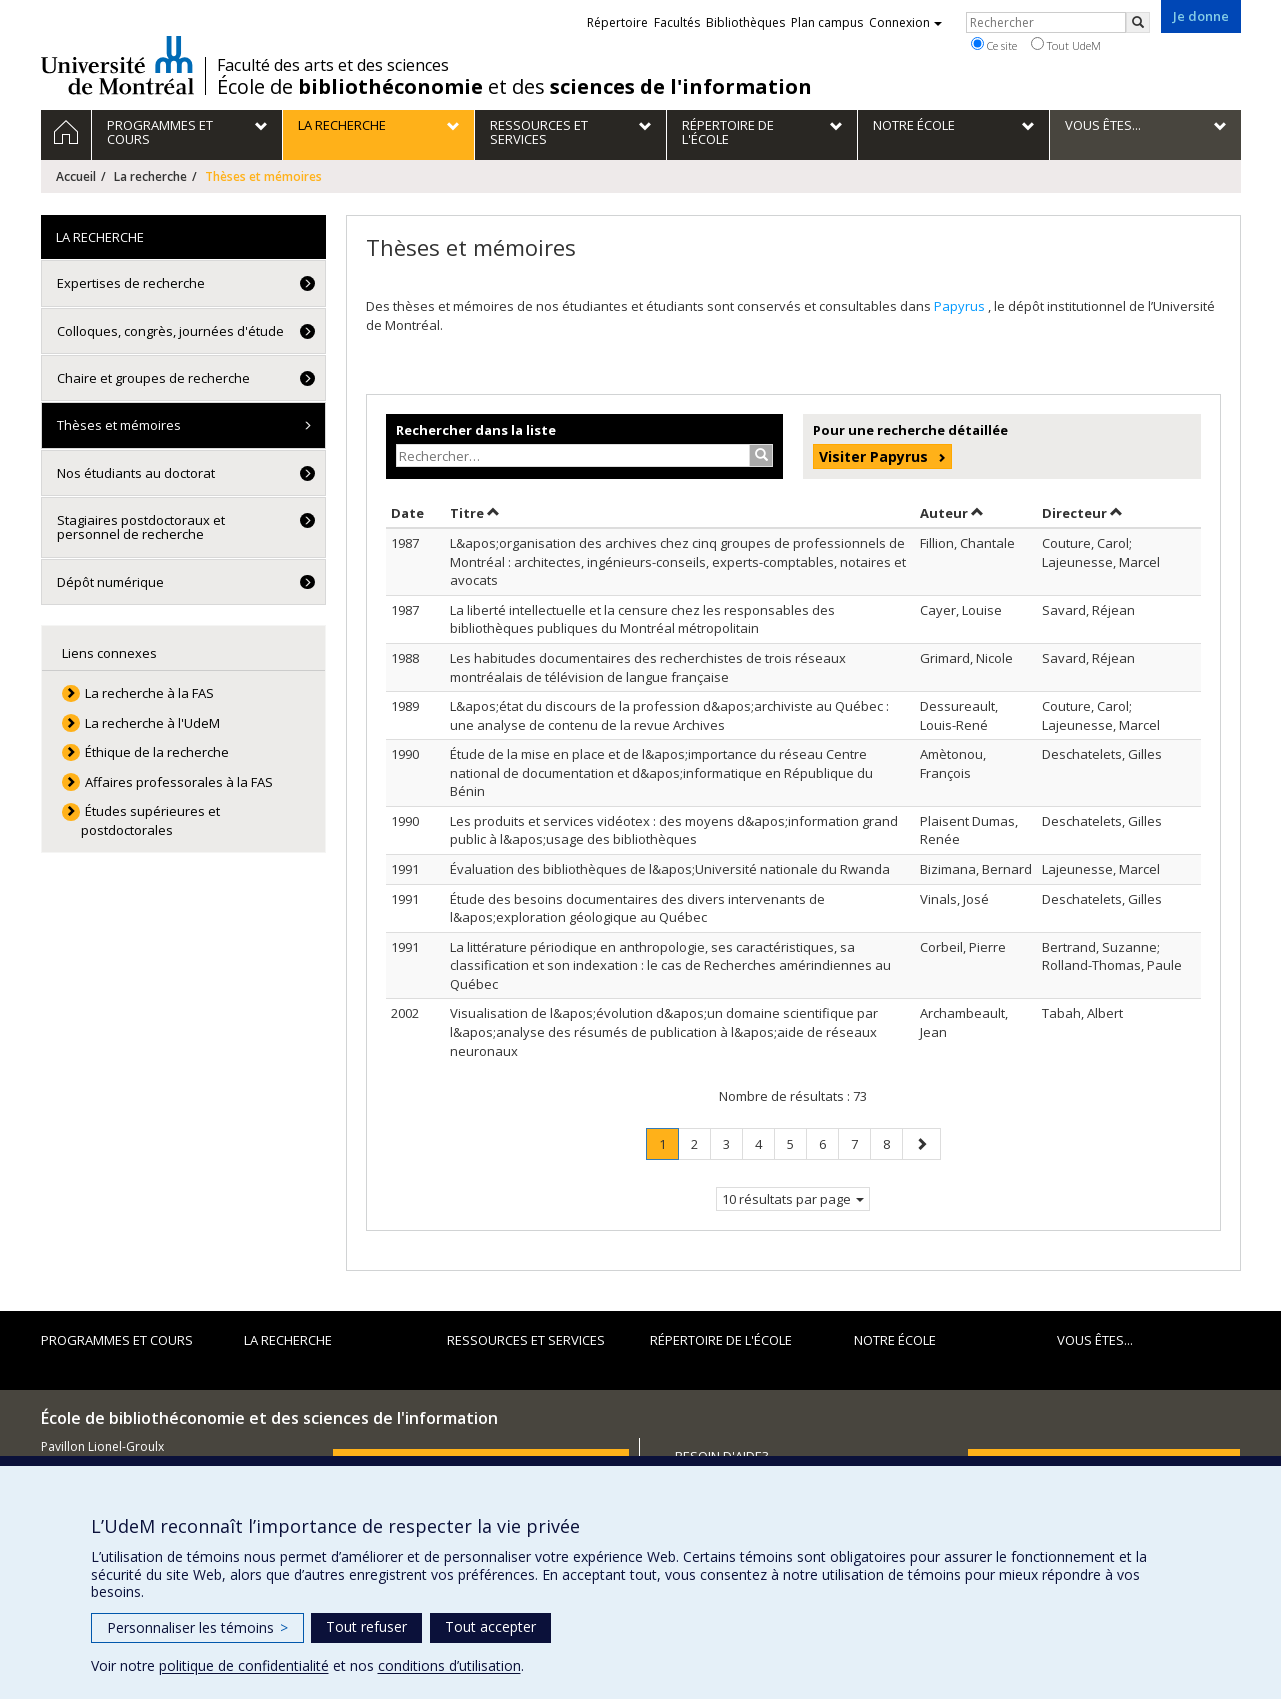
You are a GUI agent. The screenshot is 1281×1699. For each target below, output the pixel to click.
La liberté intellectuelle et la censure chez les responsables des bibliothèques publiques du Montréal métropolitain (642, 619)
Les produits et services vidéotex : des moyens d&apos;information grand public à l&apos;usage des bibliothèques (674, 830)
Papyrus (961, 306)
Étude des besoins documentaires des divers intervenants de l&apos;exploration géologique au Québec (637, 908)
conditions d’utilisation (449, 1665)
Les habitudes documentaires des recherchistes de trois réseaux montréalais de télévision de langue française (648, 667)
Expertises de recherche (131, 283)
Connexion (905, 22)
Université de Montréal (117, 65)
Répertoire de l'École (721, 1340)
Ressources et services (526, 1340)
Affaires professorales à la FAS (179, 782)
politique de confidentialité (244, 1665)
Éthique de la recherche (157, 752)
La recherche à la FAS (149, 693)
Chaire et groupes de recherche (153, 378)
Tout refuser (366, 1626)
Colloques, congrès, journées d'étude (170, 331)
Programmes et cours (117, 1340)
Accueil (76, 176)
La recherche (150, 176)
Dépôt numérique (110, 582)
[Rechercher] (1138, 22)
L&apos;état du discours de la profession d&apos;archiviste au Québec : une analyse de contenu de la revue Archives (669, 715)
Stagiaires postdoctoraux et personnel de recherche (141, 527)
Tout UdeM (1066, 45)
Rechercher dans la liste (476, 430)
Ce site (994, 45)
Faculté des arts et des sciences (333, 65)
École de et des (514, 87)
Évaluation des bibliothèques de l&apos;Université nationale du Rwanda (670, 869)
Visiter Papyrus (873, 456)
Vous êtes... (1095, 1340)
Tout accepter (490, 1626)
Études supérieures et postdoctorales (150, 820)
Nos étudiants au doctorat (136, 473)
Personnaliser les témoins (197, 1627)
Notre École (895, 1340)
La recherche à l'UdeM (152, 723)
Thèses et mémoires (119, 425)
